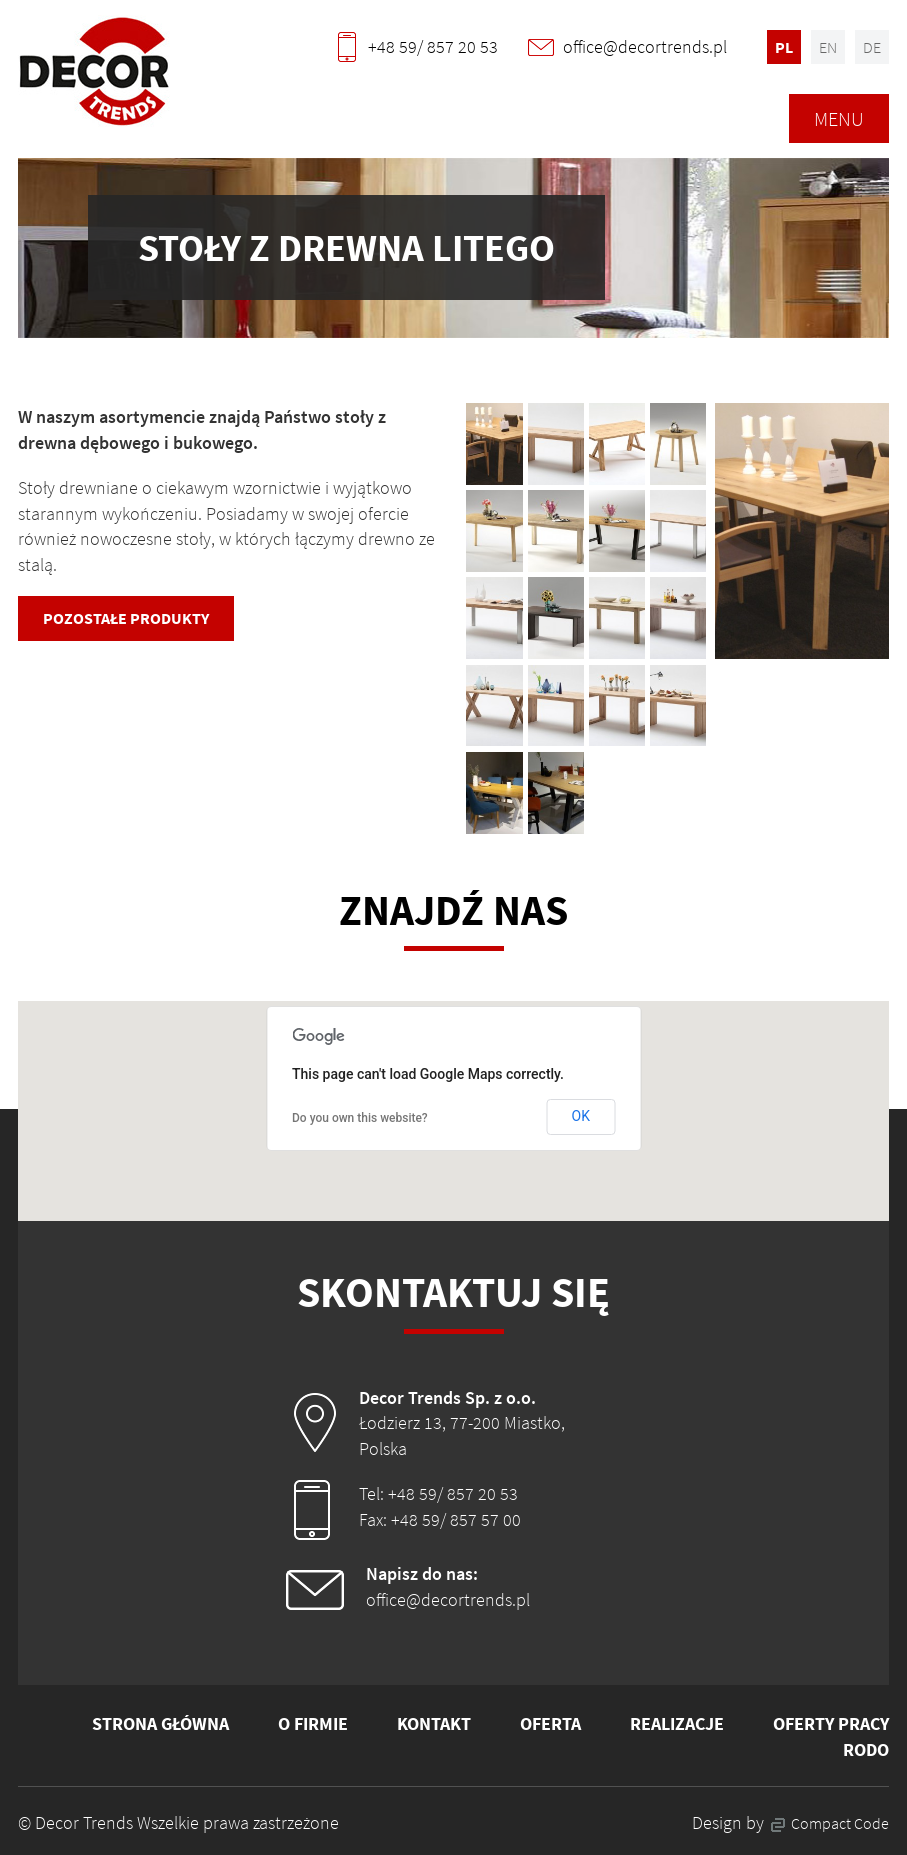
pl (784, 47)
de (872, 47)
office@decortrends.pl (448, 1599)
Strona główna (160, 1723)
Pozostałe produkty (126, 618)
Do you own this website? (360, 1118)
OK (581, 1116)
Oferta (550, 1723)
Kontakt (434, 1723)
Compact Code (830, 1823)
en (828, 47)
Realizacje (677, 1723)
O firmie (313, 1723)
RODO (866, 1749)
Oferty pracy (831, 1723)
